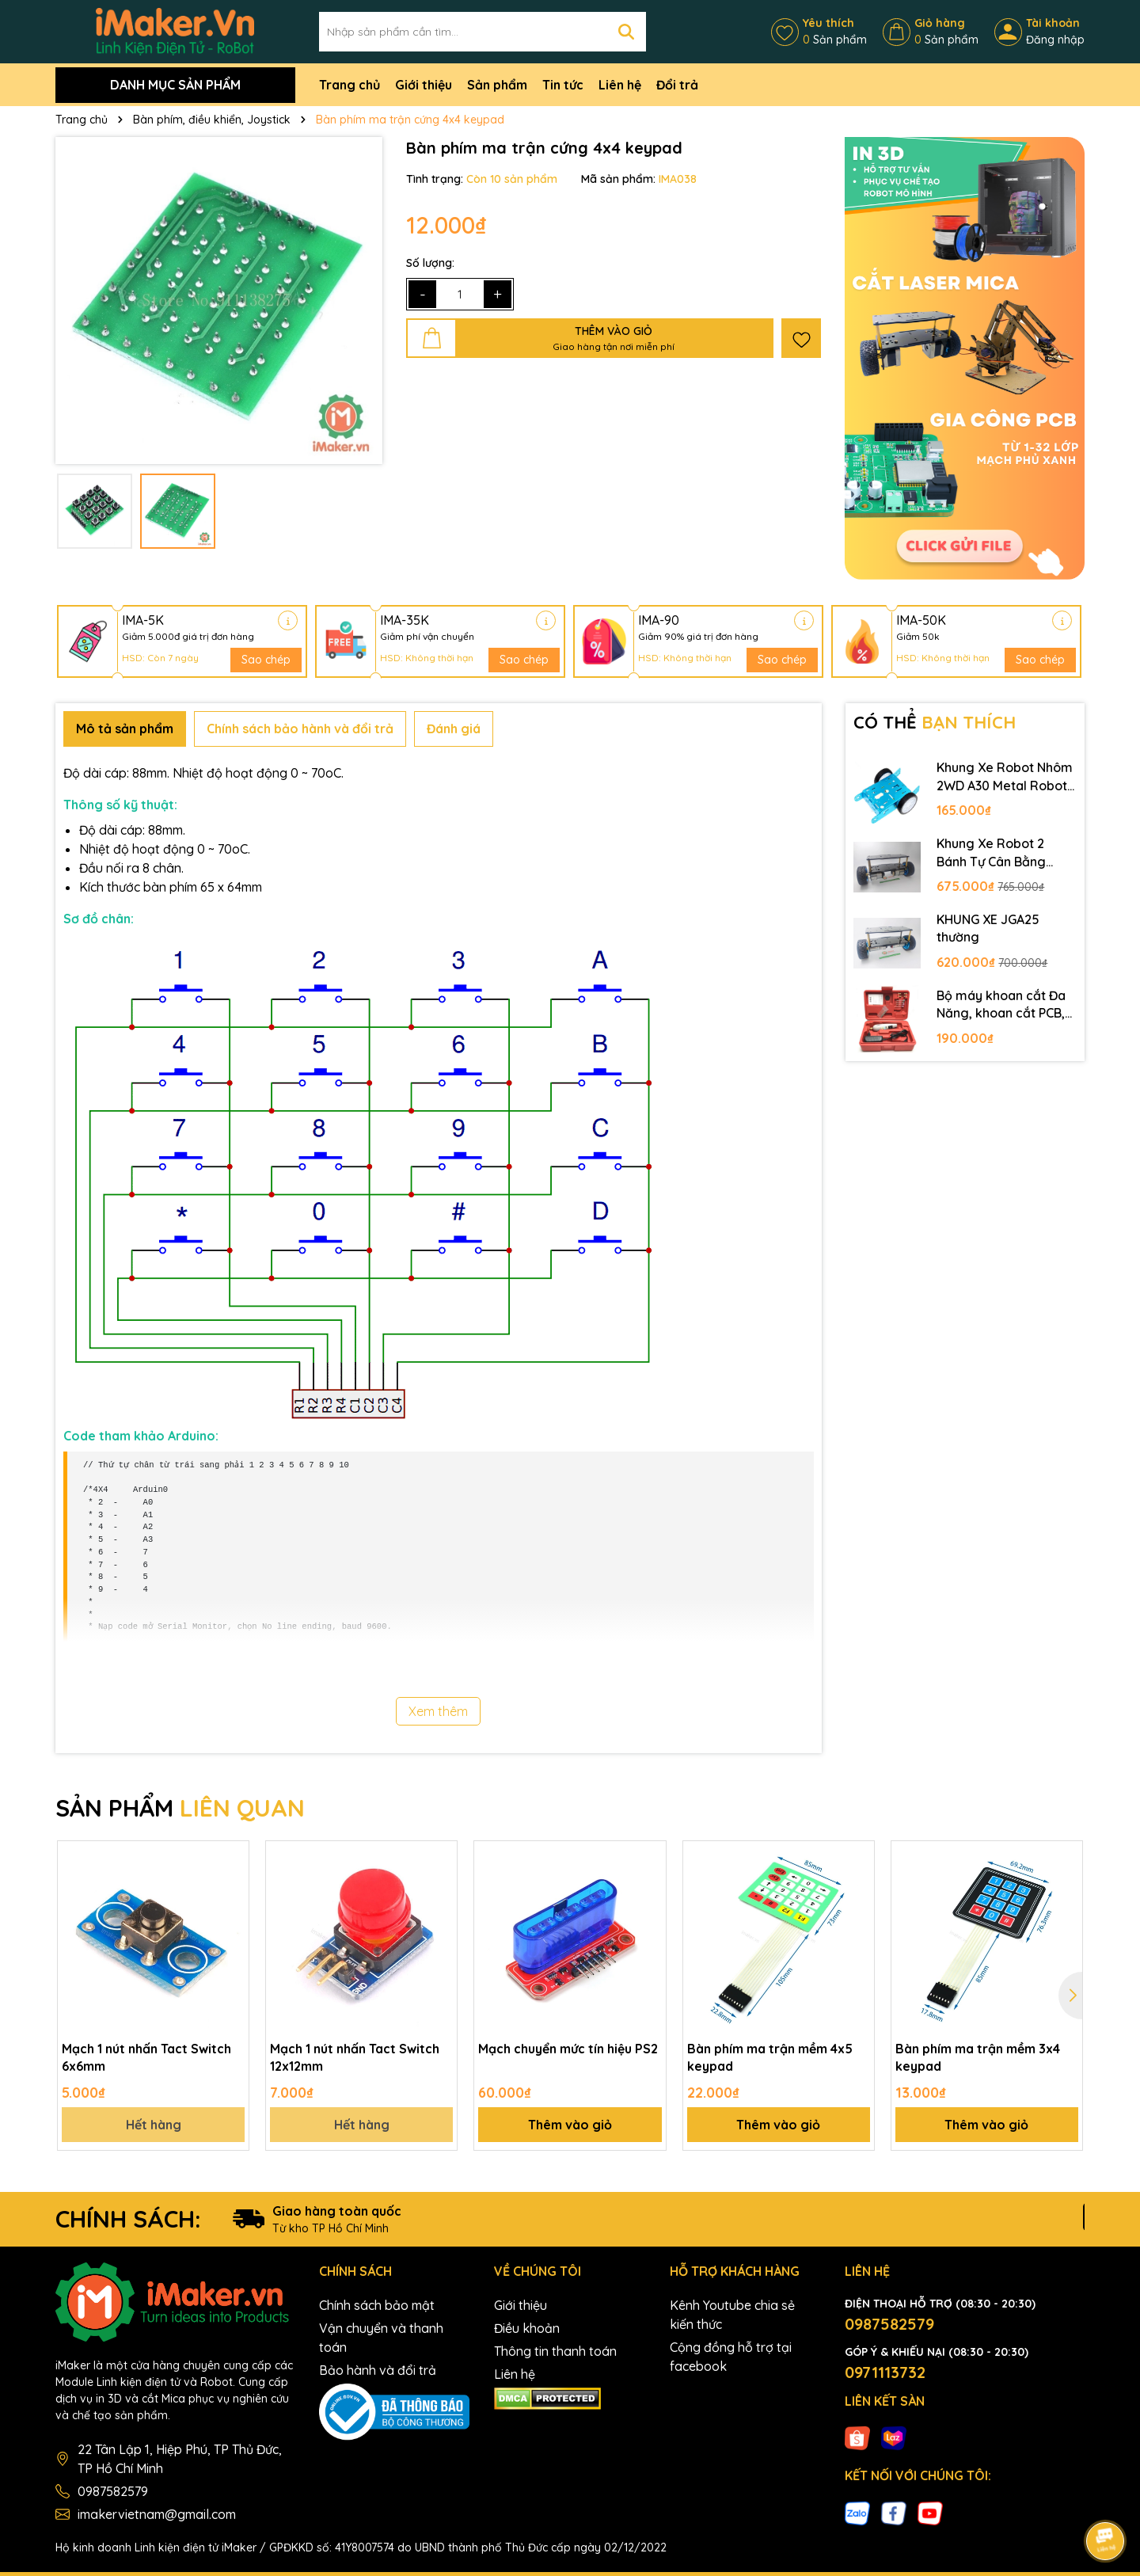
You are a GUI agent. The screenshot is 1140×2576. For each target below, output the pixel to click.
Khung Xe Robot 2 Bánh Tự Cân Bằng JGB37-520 (991, 852)
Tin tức (562, 85)
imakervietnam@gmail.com (157, 2514)
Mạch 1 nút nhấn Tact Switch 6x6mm (146, 2057)
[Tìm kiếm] (626, 32)
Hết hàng (153, 2125)
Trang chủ (349, 85)
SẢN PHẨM (180, 1808)
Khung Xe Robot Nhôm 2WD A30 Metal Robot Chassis (1005, 776)
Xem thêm (438, 1711)
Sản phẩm (497, 85)
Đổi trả (677, 85)
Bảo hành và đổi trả (377, 2370)
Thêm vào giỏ (570, 2125)
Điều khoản (527, 2328)
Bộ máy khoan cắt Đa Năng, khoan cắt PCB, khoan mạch (1001, 1004)
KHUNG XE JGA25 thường (988, 928)
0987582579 (113, 2491)
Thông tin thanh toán (555, 2351)
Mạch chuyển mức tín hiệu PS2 (568, 2049)
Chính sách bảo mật (377, 2305)
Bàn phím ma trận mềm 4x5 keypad (770, 2057)
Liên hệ (619, 85)
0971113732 (885, 2372)
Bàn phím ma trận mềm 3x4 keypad (977, 2057)
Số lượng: (430, 263)
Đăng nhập (1055, 39)
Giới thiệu (423, 85)
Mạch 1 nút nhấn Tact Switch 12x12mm (354, 2057)
